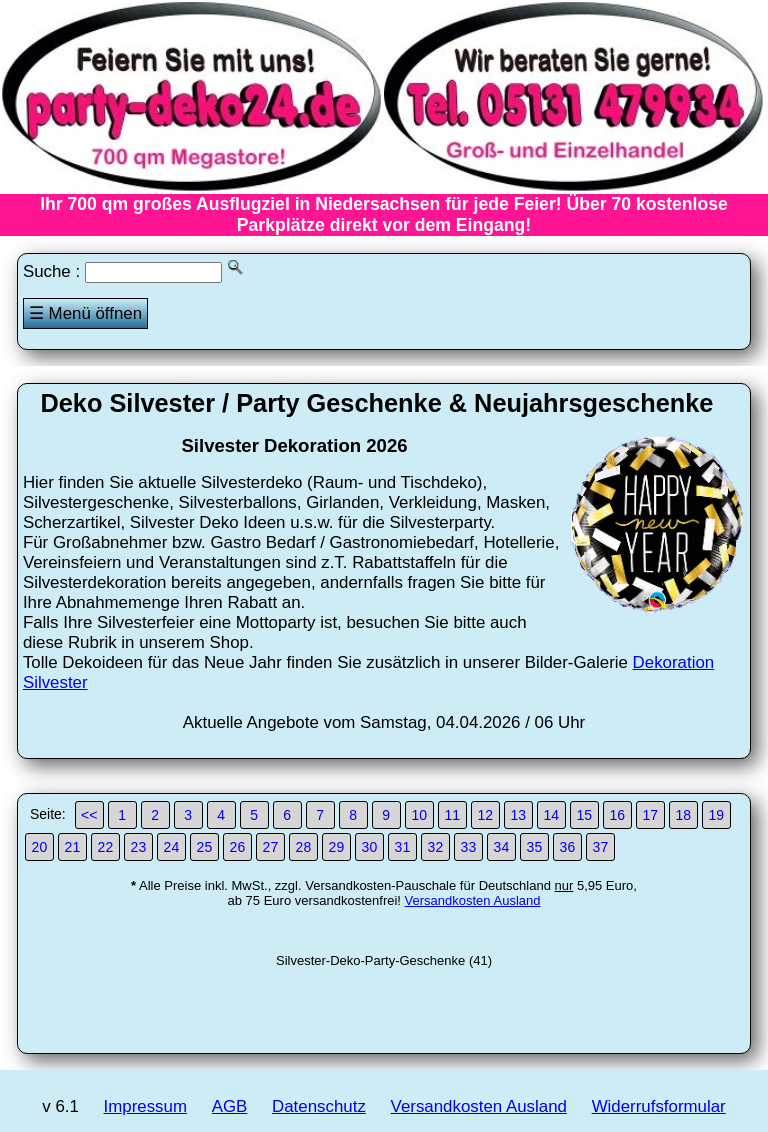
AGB (230, 1106)
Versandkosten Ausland (473, 900)
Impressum (145, 1106)
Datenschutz (319, 1106)
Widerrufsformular (659, 1106)
